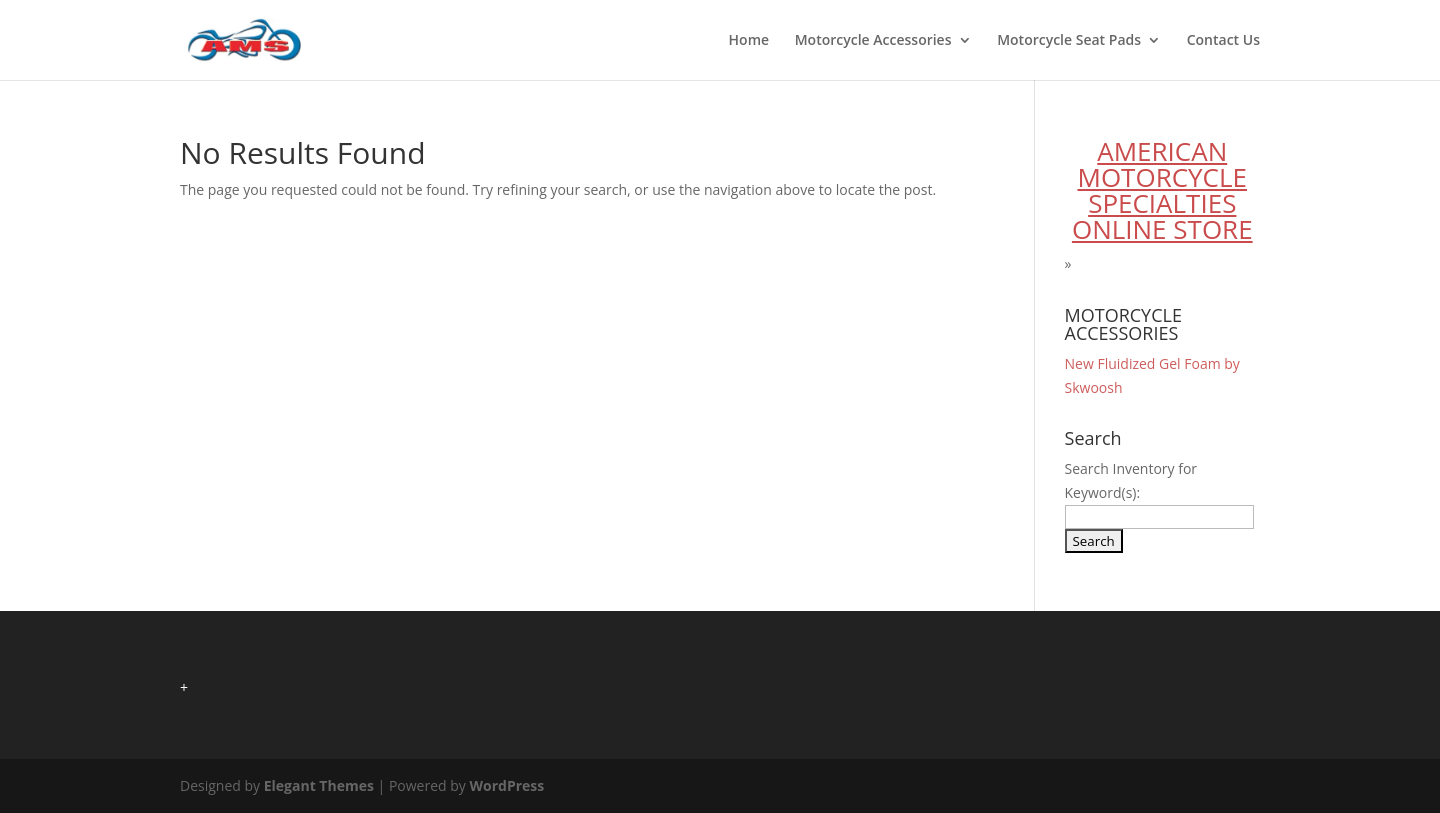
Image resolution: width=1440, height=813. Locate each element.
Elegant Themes (319, 785)
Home (749, 41)
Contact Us (1223, 41)
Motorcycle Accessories (873, 41)
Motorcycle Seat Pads (1069, 41)
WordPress (506, 785)
